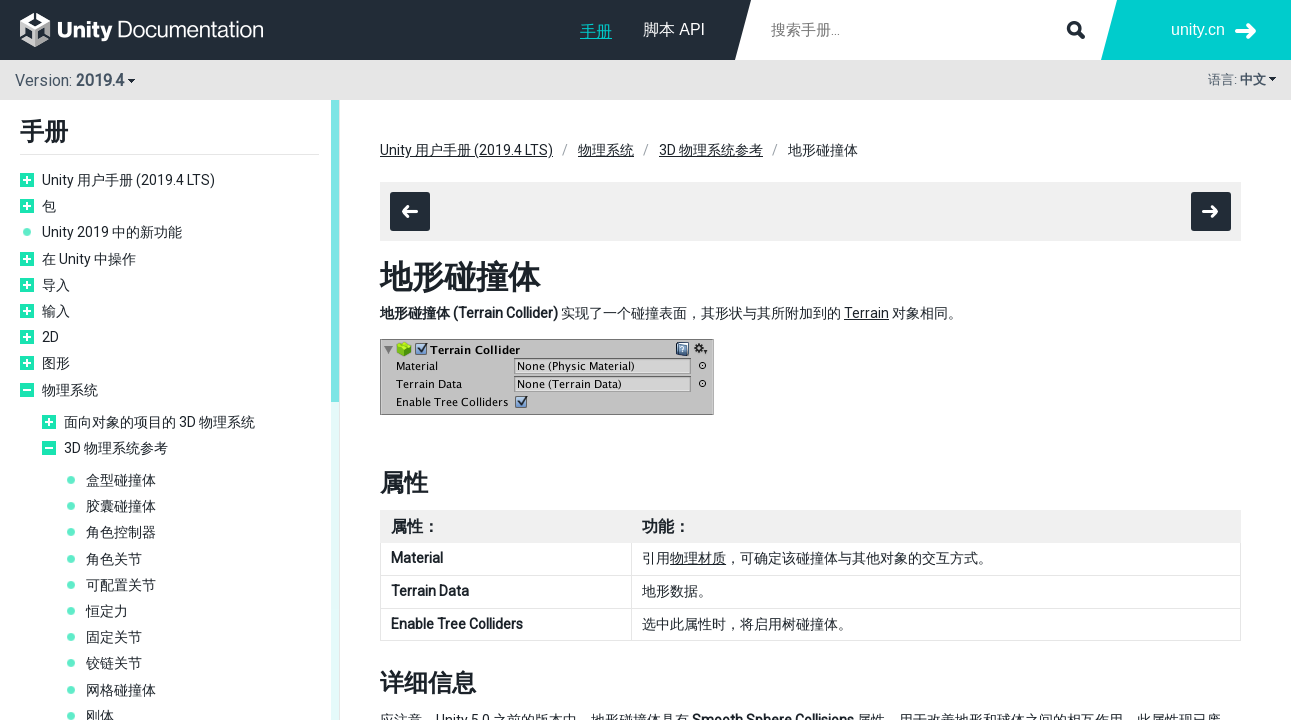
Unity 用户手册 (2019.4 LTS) (128, 180)
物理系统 (70, 390)
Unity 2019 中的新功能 (112, 232)
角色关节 (114, 559)
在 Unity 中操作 (89, 259)
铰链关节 (114, 663)
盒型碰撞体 (121, 480)
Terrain (866, 313)
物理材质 (698, 558)
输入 (56, 311)
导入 (56, 285)
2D (50, 337)
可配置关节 (121, 585)
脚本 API (674, 29)
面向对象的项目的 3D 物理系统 (159, 422)
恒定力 (107, 611)
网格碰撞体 (121, 690)
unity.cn (1198, 29)
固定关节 (114, 637)
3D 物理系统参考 (116, 448)
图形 (56, 363)
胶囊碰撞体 (121, 506)
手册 (596, 31)
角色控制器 (121, 532)
